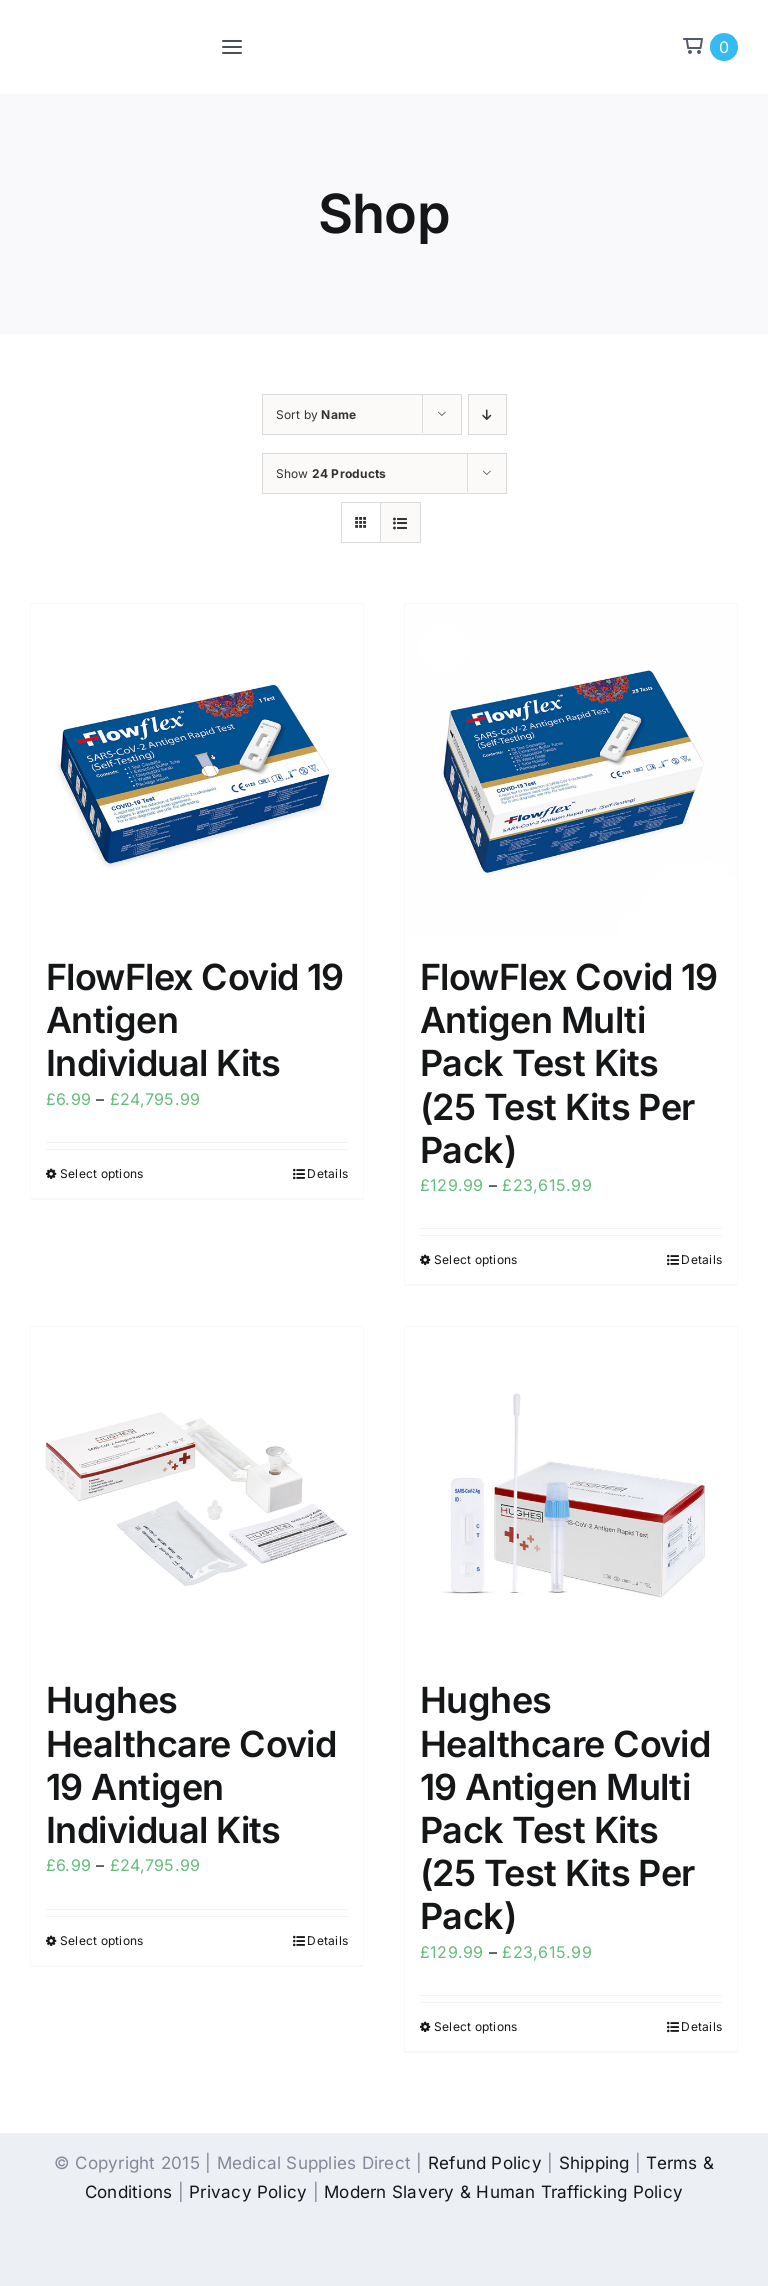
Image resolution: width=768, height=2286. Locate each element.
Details (327, 1173)
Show (331, 473)
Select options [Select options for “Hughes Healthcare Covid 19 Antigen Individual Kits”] (101, 1940)
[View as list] (400, 522)
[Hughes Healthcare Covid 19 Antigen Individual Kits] (197, 1493)
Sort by (316, 414)
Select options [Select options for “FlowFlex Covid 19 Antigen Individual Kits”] (101, 1173)
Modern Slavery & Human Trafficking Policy (503, 2192)
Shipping (594, 2163)
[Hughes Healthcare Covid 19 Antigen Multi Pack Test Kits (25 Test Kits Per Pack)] (571, 1493)
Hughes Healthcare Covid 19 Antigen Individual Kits (191, 1765)
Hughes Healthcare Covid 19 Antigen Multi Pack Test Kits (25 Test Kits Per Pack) (565, 1808)
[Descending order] (487, 414)
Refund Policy (485, 2163)
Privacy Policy (248, 2192)
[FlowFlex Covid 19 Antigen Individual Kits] (197, 770)
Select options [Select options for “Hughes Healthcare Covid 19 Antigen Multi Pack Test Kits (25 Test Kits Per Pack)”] (475, 2026)
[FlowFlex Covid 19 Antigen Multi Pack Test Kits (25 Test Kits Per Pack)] (571, 770)
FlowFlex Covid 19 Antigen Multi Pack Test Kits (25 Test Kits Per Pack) (569, 1063)
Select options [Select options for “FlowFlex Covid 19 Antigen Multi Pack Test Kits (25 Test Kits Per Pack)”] (475, 1259)
